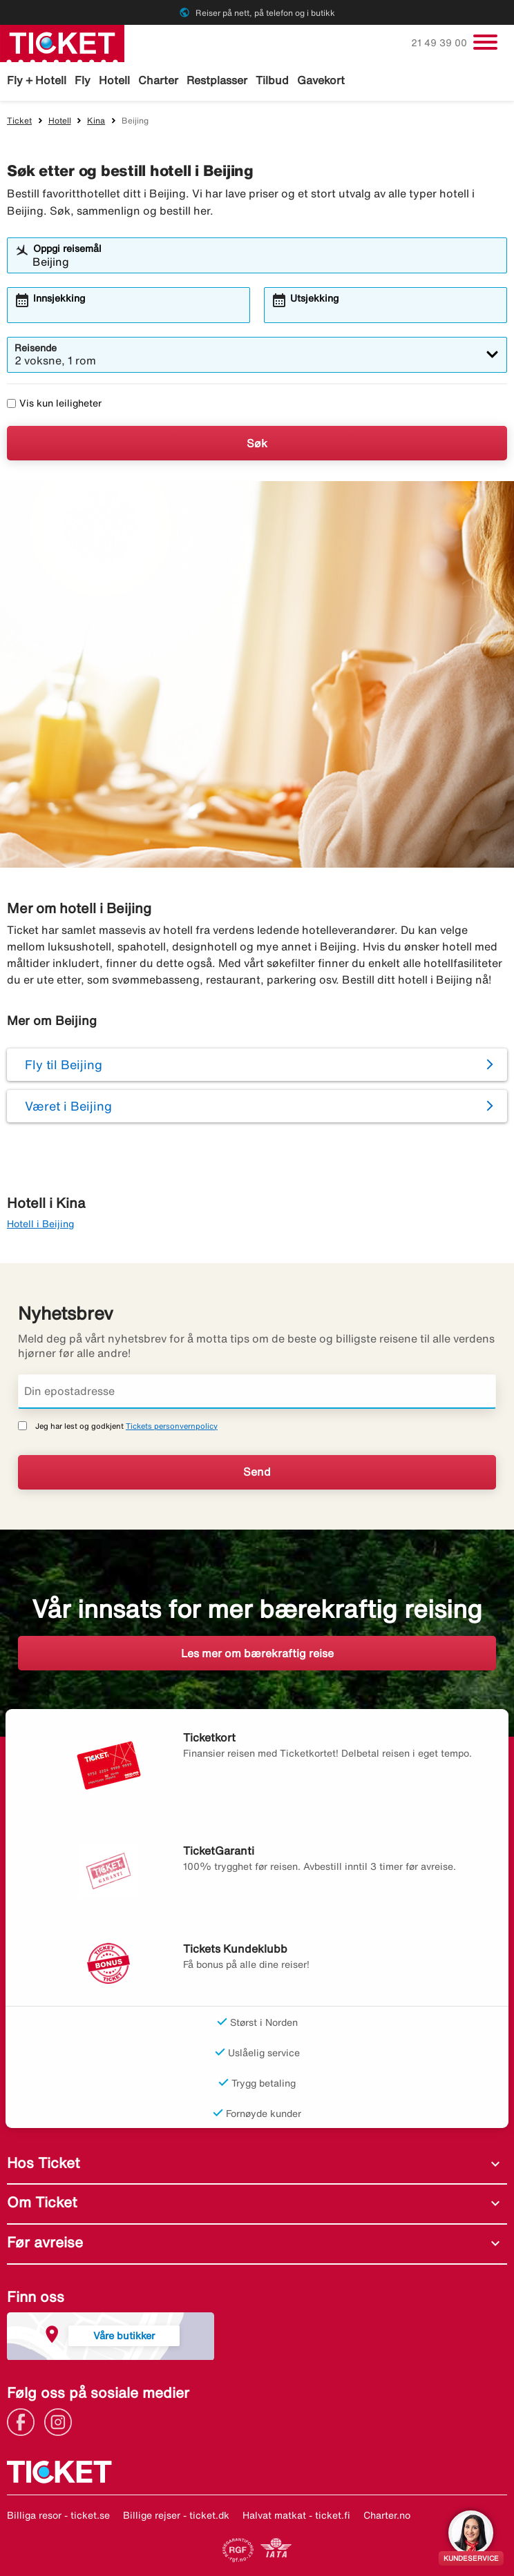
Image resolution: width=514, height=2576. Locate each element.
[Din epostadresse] (257, 1391)
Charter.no (386, 2515)
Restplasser (217, 80)
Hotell (114, 80)
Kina (96, 120)
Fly (83, 80)
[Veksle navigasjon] (485, 42)
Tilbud (272, 80)
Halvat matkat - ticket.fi (296, 2515)
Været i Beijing (68, 1106)
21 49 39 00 (440, 43)
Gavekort (321, 80)
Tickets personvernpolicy (172, 1426)
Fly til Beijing (63, 1064)
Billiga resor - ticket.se (58, 2515)
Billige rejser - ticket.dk (176, 2515)
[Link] (24, 2420)
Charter (158, 80)
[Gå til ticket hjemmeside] (62, 42)
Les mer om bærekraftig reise (257, 1653)
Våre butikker (124, 2335)
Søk (257, 443)
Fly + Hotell (36, 80)
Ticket (19, 120)
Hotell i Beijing (40, 1224)
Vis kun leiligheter (54, 403)
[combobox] (265, 261)
